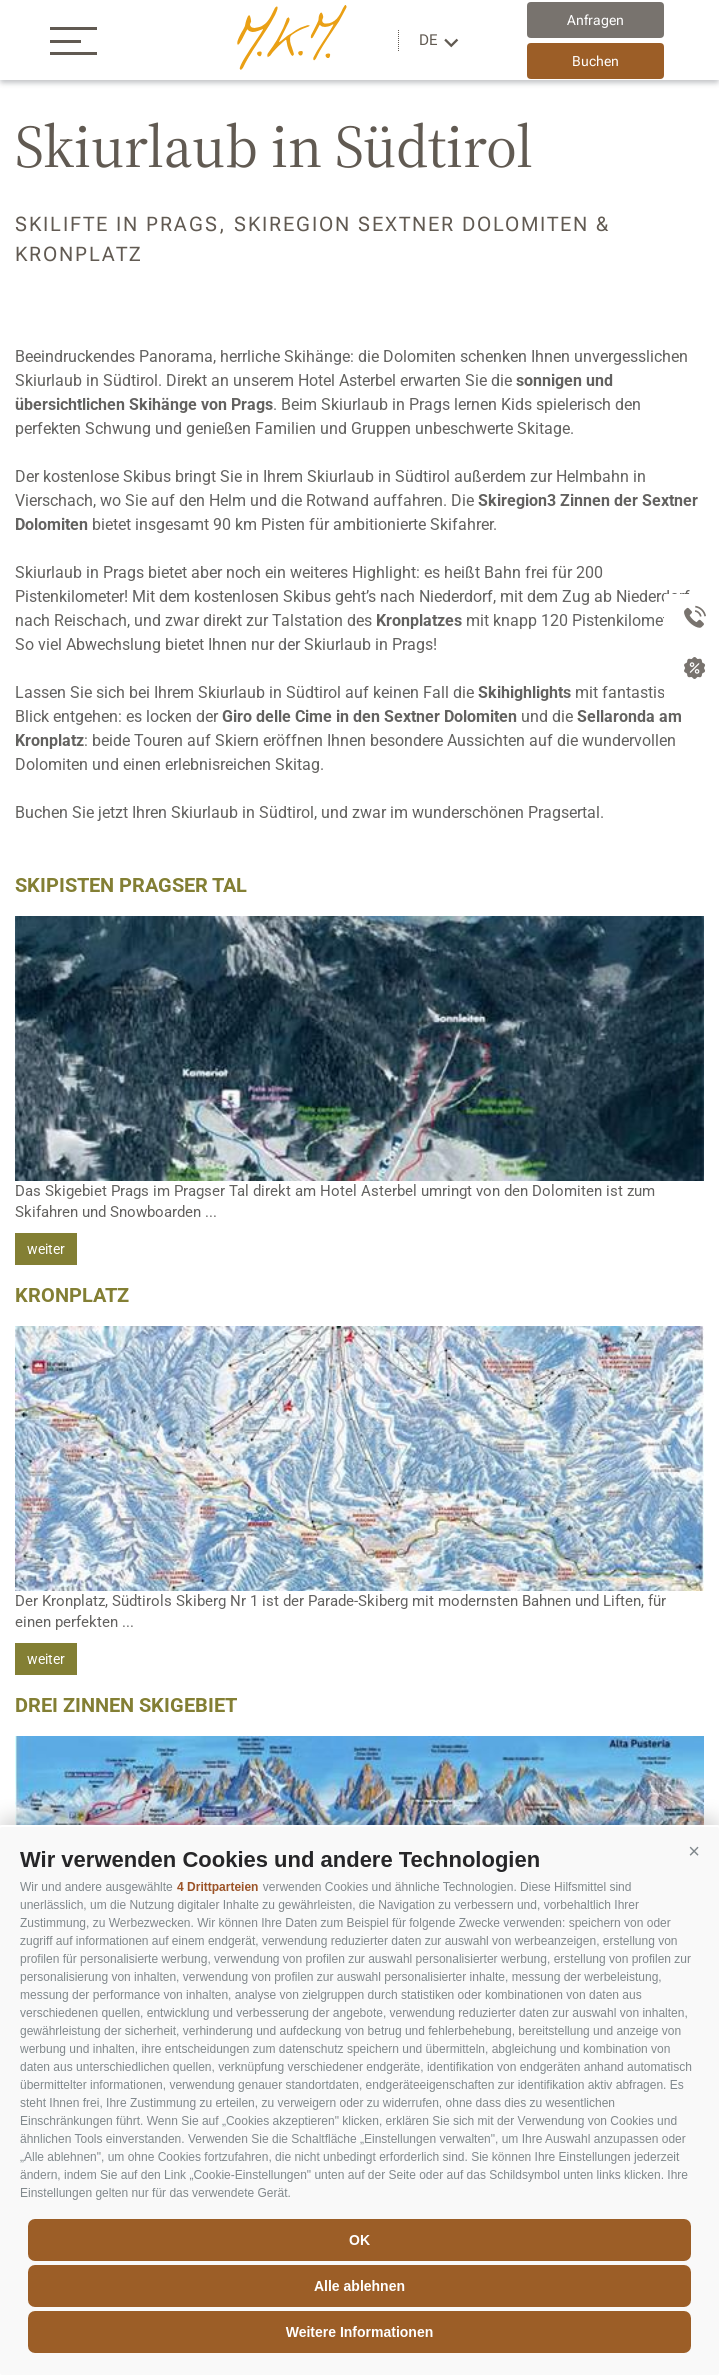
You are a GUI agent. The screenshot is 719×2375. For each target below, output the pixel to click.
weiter (46, 1249)
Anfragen (595, 20)
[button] (694, 1852)
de (428, 40)
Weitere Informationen (360, 2332)
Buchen (595, 61)
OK (359, 2240)
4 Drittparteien (217, 1887)
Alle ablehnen (359, 2286)
